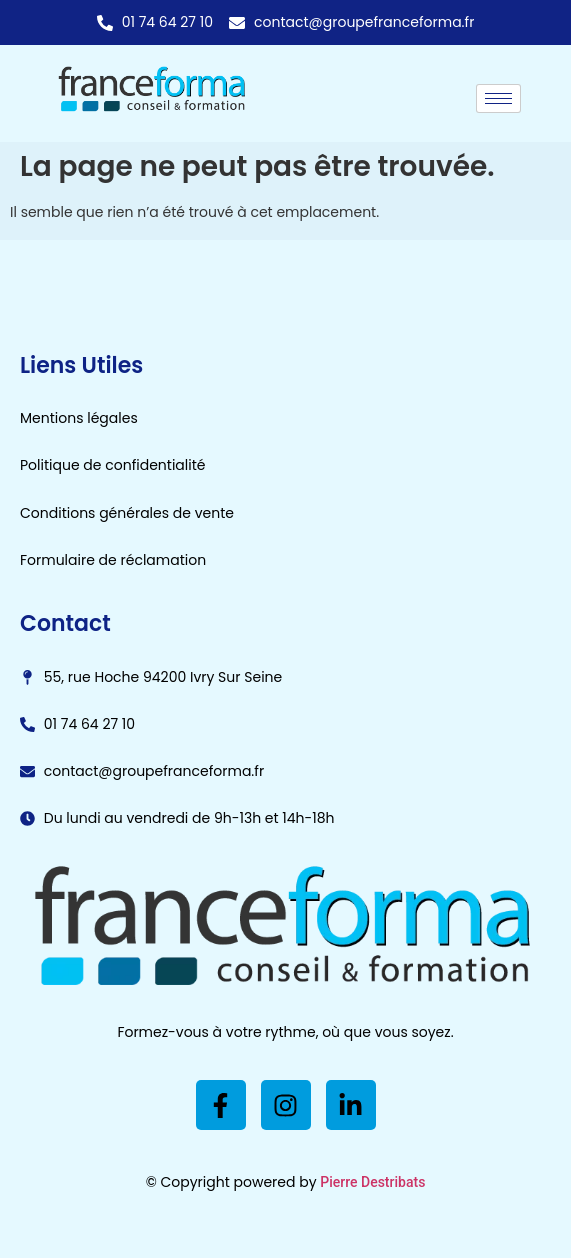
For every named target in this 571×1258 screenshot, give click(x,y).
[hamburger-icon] (498, 98)
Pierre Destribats (372, 1182)
